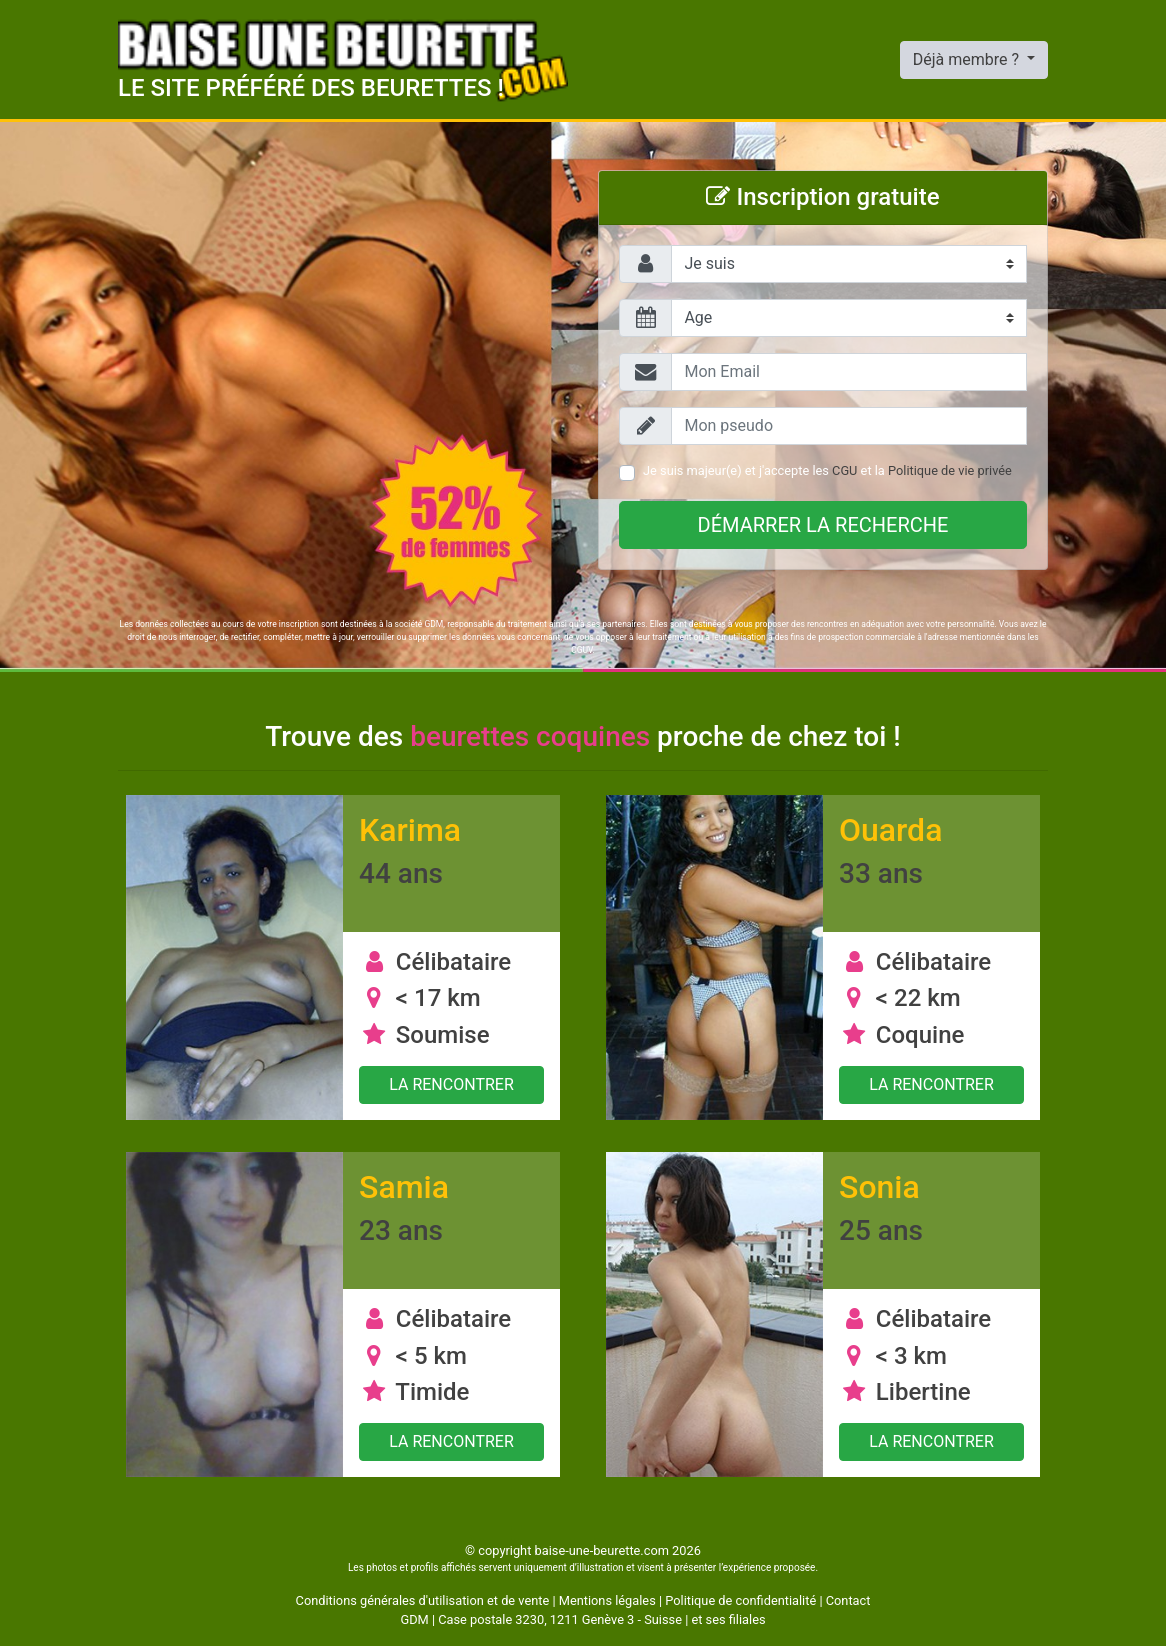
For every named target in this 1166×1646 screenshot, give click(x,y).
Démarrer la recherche (823, 525)
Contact (848, 1600)
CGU (844, 470)
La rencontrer (451, 1084)
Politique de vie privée (950, 470)
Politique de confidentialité (740, 1600)
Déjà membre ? (968, 59)
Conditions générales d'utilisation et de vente (423, 1600)
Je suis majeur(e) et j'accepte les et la (827, 470)
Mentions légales (607, 1600)
